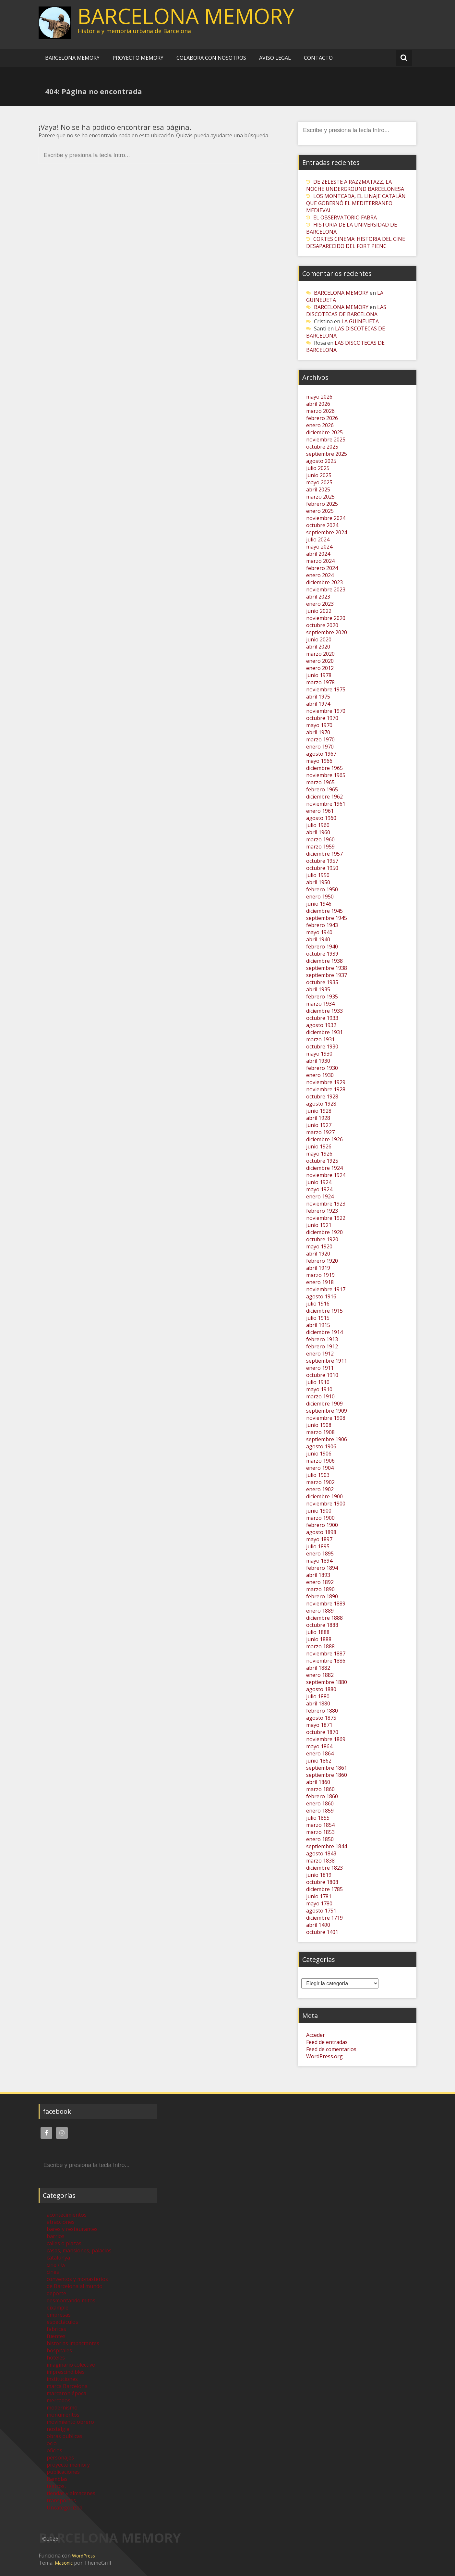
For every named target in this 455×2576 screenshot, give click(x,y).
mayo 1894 (319, 1560)
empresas (59, 2314)
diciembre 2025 (324, 432)
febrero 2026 (322, 418)
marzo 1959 (320, 846)
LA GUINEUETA (360, 321)
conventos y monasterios (77, 2279)
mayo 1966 (319, 760)
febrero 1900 (322, 1525)
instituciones (62, 2379)
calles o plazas (64, 2243)
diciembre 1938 (324, 960)
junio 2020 (318, 639)
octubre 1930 (322, 1046)
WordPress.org (324, 2056)
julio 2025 (317, 468)
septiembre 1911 (326, 1360)
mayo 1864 (319, 1746)
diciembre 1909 (324, 1403)
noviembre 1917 (325, 1289)
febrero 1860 (322, 1796)
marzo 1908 (320, 1432)
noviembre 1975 (325, 689)
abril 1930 (318, 1060)
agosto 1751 (321, 1910)
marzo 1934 (320, 1003)
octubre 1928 (322, 1096)
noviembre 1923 (325, 1203)
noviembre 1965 (325, 775)
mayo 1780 (319, 1903)
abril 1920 (318, 1253)
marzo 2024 (320, 560)
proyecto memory (68, 2464)
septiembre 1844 (326, 1846)
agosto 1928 (321, 1103)
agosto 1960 (321, 818)
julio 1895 (317, 1546)
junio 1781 (318, 1896)
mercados (58, 2400)
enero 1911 (320, 1367)
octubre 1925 (322, 1160)
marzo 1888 (320, 1646)
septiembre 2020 (326, 632)
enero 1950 (320, 896)
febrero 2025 (322, 503)
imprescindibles (66, 2371)
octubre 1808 (322, 1882)
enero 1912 (320, 1353)
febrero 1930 (322, 1067)
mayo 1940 (319, 932)
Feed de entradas (327, 2042)
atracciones (61, 2221)
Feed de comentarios (331, 2049)
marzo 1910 (320, 1396)
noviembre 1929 (325, 1082)
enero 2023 (320, 603)
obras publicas (64, 2436)
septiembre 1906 (326, 1439)
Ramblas (57, 2479)
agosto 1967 (321, 753)
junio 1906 (318, 1453)
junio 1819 (318, 1874)
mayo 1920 (319, 1246)
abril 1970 (318, 732)
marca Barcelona (67, 2386)
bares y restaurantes (72, 2229)
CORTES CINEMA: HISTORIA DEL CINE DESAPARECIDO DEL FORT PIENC (355, 242)
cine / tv (56, 2264)
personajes (60, 2457)
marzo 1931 (320, 1039)
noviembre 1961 (325, 803)
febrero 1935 (322, 996)
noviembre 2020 (325, 618)
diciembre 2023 (324, 582)
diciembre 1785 (324, 1889)
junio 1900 (318, 1510)
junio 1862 (318, 1760)
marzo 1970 (320, 739)
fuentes (56, 2336)
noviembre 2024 (325, 518)
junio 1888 (318, 1639)
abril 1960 (318, 832)
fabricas (56, 2329)
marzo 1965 (320, 782)
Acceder (315, 2034)
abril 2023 (318, 596)
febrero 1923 (322, 1210)
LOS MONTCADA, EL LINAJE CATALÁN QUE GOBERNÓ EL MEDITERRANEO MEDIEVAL (356, 203)
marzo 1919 (320, 1275)
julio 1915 (317, 1317)
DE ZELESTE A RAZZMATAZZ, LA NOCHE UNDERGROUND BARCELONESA (355, 185)
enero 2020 (320, 660)
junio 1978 (318, 675)
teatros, (56, 2486)
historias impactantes (73, 2343)
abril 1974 (318, 703)
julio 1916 (317, 1303)
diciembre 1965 (324, 768)
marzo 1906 (320, 1460)
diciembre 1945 (324, 910)
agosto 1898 (321, 1532)
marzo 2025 (320, 496)
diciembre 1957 (324, 853)
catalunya (58, 2257)
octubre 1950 (322, 868)
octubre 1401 (322, 1932)
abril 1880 (318, 1703)
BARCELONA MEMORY (186, 16)
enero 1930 (320, 1075)
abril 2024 (318, 553)
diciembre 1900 (324, 1496)
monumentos (63, 2414)
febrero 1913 (322, 1339)
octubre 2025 (322, 446)
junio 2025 (318, 475)
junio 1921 (318, 1225)
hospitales (59, 2350)
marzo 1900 (320, 1517)
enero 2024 (320, 575)
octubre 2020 (322, 625)
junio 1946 (318, 903)
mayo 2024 (319, 546)
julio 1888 (317, 1632)
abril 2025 (318, 489)
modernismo (62, 2407)
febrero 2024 (322, 568)
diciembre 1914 (324, 1332)
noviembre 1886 (325, 1660)
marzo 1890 (320, 1589)
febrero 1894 (322, 1567)
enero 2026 (320, 425)
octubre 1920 (322, 1239)
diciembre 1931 (324, 1032)
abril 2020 (318, 646)
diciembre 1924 (324, 1167)
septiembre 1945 (326, 918)
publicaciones (63, 2471)
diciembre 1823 (324, 1867)
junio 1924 (318, 1182)
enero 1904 (320, 1467)
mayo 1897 (319, 1539)
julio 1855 (317, 1817)
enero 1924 (320, 1196)
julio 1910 (317, 1382)
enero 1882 (320, 1674)
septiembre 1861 (326, 1767)
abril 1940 (318, 939)
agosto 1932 (321, 1025)
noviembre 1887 (325, 1653)
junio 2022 (318, 610)
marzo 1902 (320, 1482)
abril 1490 (318, 1924)
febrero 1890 (322, 1596)
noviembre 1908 (325, 1417)
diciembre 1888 (324, 1617)
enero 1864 (320, 1753)
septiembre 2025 (326, 453)
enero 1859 (320, 1810)
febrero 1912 (322, 1346)
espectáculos (62, 2321)
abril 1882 (318, 1667)
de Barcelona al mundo (74, 2286)
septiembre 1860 (326, 1774)
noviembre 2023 (325, 589)
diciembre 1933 (324, 1010)
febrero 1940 (322, 946)
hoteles (56, 2357)
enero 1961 (320, 810)
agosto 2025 (321, 460)
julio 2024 (317, 539)
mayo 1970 (319, 725)
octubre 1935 (322, 982)
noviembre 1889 (325, 1603)
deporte (56, 2293)
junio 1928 (318, 1110)
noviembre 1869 (325, 1739)
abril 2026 (318, 403)
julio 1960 (317, 825)
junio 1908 (318, 1425)
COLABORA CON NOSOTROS (211, 57)
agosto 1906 (321, 1446)
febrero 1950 (322, 889)
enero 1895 (320, 1553)
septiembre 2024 (326, 532)
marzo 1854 (320, 1824)
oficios (54, 2450)
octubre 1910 (322, 1375)
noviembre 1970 (325, 710)
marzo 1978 (320, 682)
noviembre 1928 (325, 1089)
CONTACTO (318, 57)
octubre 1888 (322, 1625)
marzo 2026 (320, 411)
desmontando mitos (71, 2300)
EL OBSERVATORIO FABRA (345, 217)
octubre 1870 (322, 1732)
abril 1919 (318, 1267)
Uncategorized (64, 2507)
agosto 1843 (321, 1853)
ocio (52, 2443)
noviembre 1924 (325, 1175)
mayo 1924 (319, 1189)
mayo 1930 (319, 1053)
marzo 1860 (320, 1789)
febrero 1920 (322, 1260)
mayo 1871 (319, 1724)
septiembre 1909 (326, 1410)
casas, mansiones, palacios (79, 2250)
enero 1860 (320, 1803)
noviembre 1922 (325, 1217)
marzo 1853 (320, 1832)
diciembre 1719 (324, 1917)
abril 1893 (318, 1575)
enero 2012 (320, 668)
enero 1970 (320, 746)
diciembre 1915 (324, 1310)
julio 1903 (317, 1475)
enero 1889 (320, 1610)
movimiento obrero (70, 2421)
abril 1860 (318, 1782)
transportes (61, 2500)
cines (53, 2271)
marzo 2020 (320, 653)
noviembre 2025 (325, 439)
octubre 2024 (322, 525)
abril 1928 (318, 1117)
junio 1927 (318, 1125)
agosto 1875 (321, 1717)
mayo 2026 (319, 396)
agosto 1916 (321, 1296)
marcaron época (66, 2393)
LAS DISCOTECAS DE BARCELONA (346, 310)
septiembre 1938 (326, 968)
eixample (57, 2307)
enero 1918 (320, 1282)
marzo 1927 (320, 1132)
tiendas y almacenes (71, 2493)
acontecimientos (67, 2214)
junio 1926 (318, 1146)
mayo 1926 (319, 1153)
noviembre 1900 (325, 1503)
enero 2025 (320, 510)
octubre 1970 (322, 718)
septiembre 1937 (326, 975)
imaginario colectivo (71, 2364)
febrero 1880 (322, 1710)
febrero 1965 (322, 789)
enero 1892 (320, 1582)
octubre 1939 (322, 953)
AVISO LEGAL (275, 57)
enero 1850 (320, 1839)
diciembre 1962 (324, 796)
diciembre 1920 (324, 1232)
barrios (56, 2236)
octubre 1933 (322, 1018)
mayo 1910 (319, 1389)
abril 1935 (318, 989)
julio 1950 (317, 875)
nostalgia (58, 2429)
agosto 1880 (321, 1689)
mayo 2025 (319, 482)
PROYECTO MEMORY (138, 57)
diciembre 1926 (324, 1139)
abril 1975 (318, 696)
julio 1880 (317, 1696)
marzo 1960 (320, 839)
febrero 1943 (322, 925)
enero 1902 (320, 1489)
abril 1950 (318, 882)
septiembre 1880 (326, 1682)
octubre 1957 (322, 860)
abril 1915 (318, 1325)
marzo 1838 (320, 1860)
